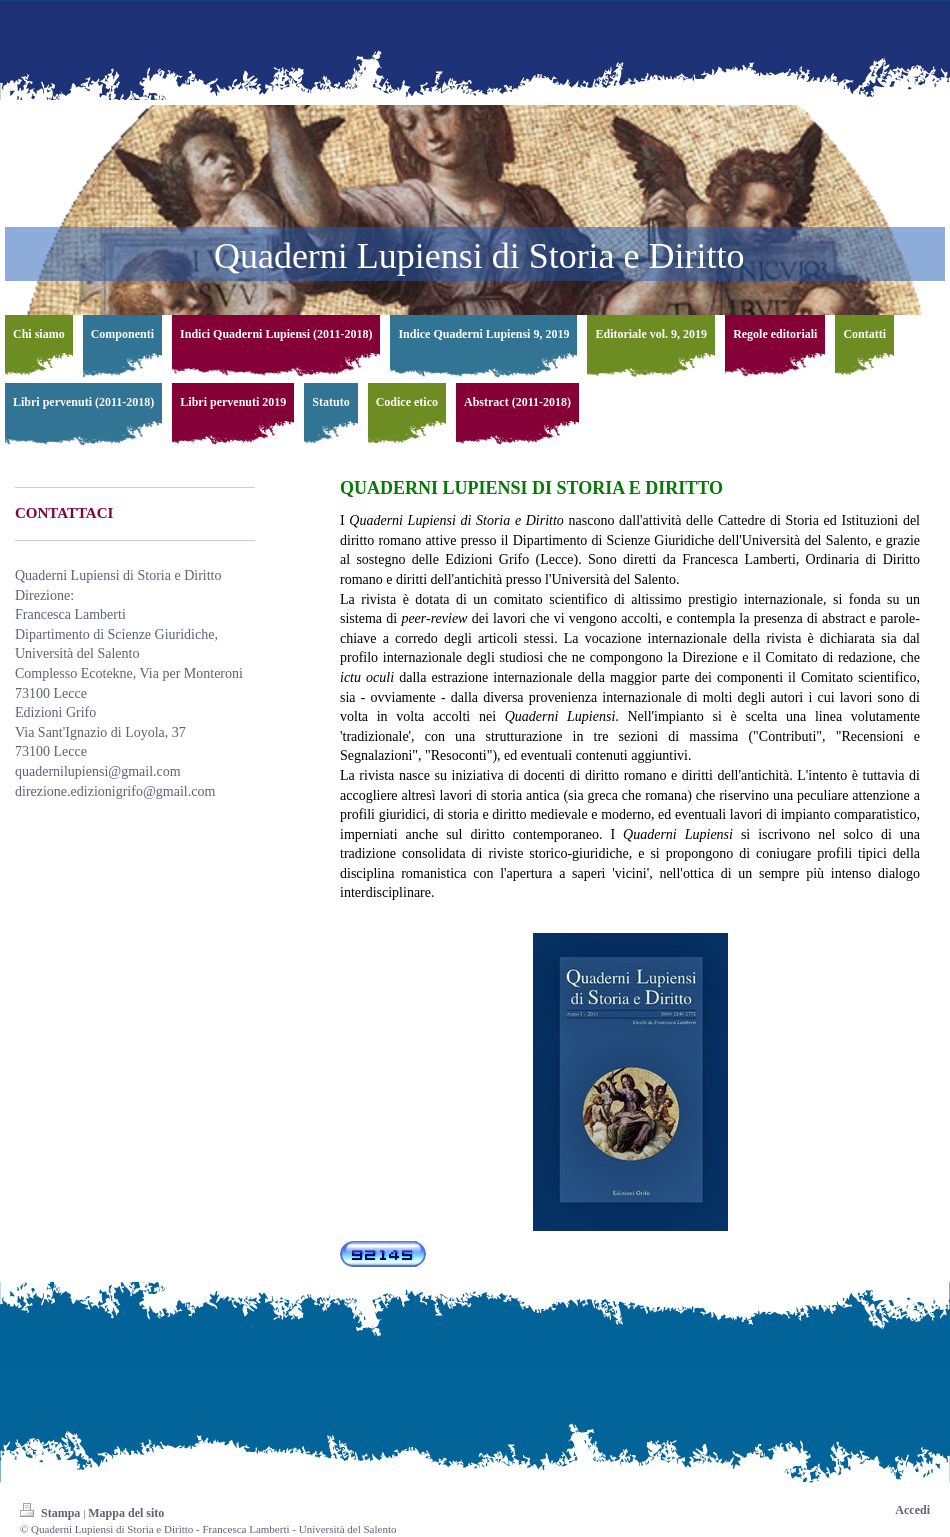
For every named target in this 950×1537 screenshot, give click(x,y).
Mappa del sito (126, 1513)
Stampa (51, 1513)
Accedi (912, 1510)
